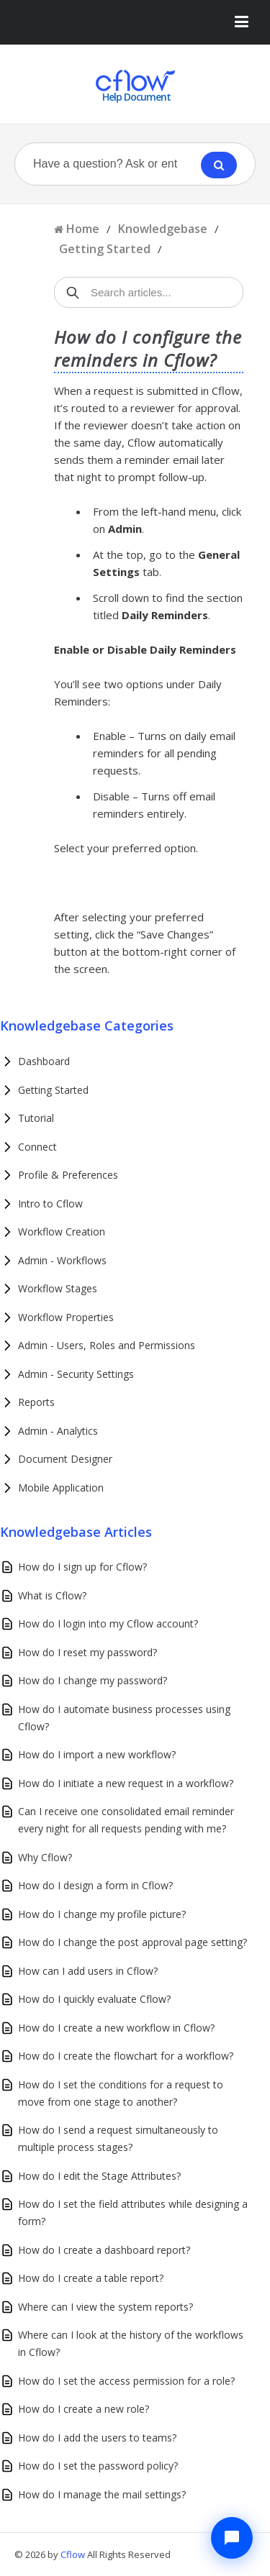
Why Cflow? (45, 1857)
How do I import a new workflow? (97, 1754)
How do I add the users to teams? (97, 2437)
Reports (36, 1402)
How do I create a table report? (90, 2278)
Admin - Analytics (58, 1431)
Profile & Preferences (68, 1175)
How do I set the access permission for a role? (126, 2381)
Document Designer (65, 1459)
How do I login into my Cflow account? (108, 1623)
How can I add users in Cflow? (88, 1971)
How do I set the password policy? (98, 2465)
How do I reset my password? (87, 1652)
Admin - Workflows (62, 1260)
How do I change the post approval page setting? (132, 1942)
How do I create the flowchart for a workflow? (125, 2056)
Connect (37, 1147)
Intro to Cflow (50, 1203)
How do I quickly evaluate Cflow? (94, 1999)
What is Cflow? (52, 1595)
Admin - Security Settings (76, 1374)
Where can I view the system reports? (105, 2307)
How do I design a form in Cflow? (95, 1885)
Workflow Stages (57, 1288)
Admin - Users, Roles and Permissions (106, 1345)
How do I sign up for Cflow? (82, 1567)
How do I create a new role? (83, 2409)
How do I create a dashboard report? (104, 2250)
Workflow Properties (66, 1317)
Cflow (73, 2554)
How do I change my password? (92, 1680)
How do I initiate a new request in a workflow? (125, 1783)
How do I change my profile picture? (102, 1914)
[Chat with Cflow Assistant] (232, 2538)
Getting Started (104, 249)
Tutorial (36, 1118)
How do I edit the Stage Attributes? (99, 2176)
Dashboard (44, 1061)
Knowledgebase (162, 229)
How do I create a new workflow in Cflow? (116, 2027)
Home (82, 229)
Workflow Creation (61, 1231)
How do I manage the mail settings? (102, 2494)
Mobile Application (61, 1487)
